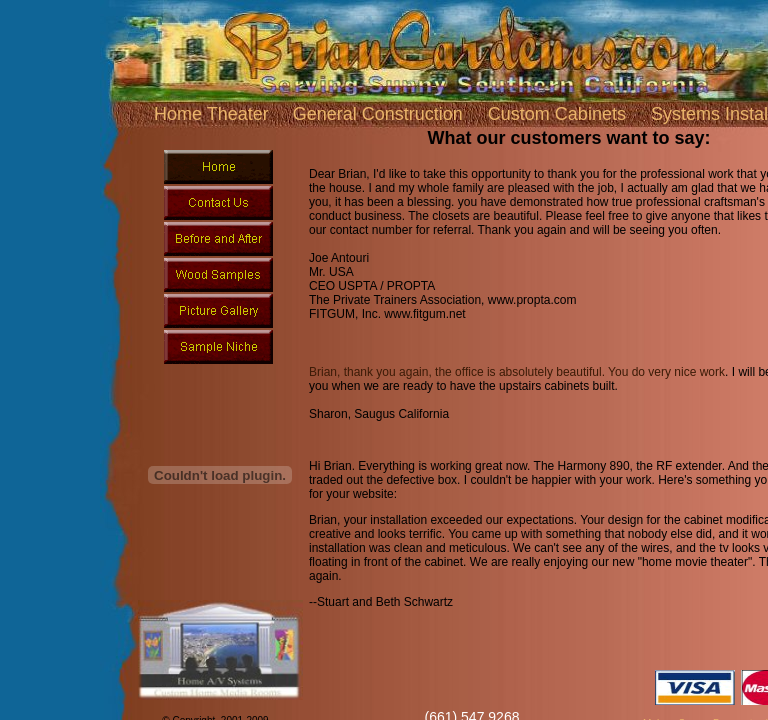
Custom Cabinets (557, 114)
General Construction (378, 114)
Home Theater (211, 114)
